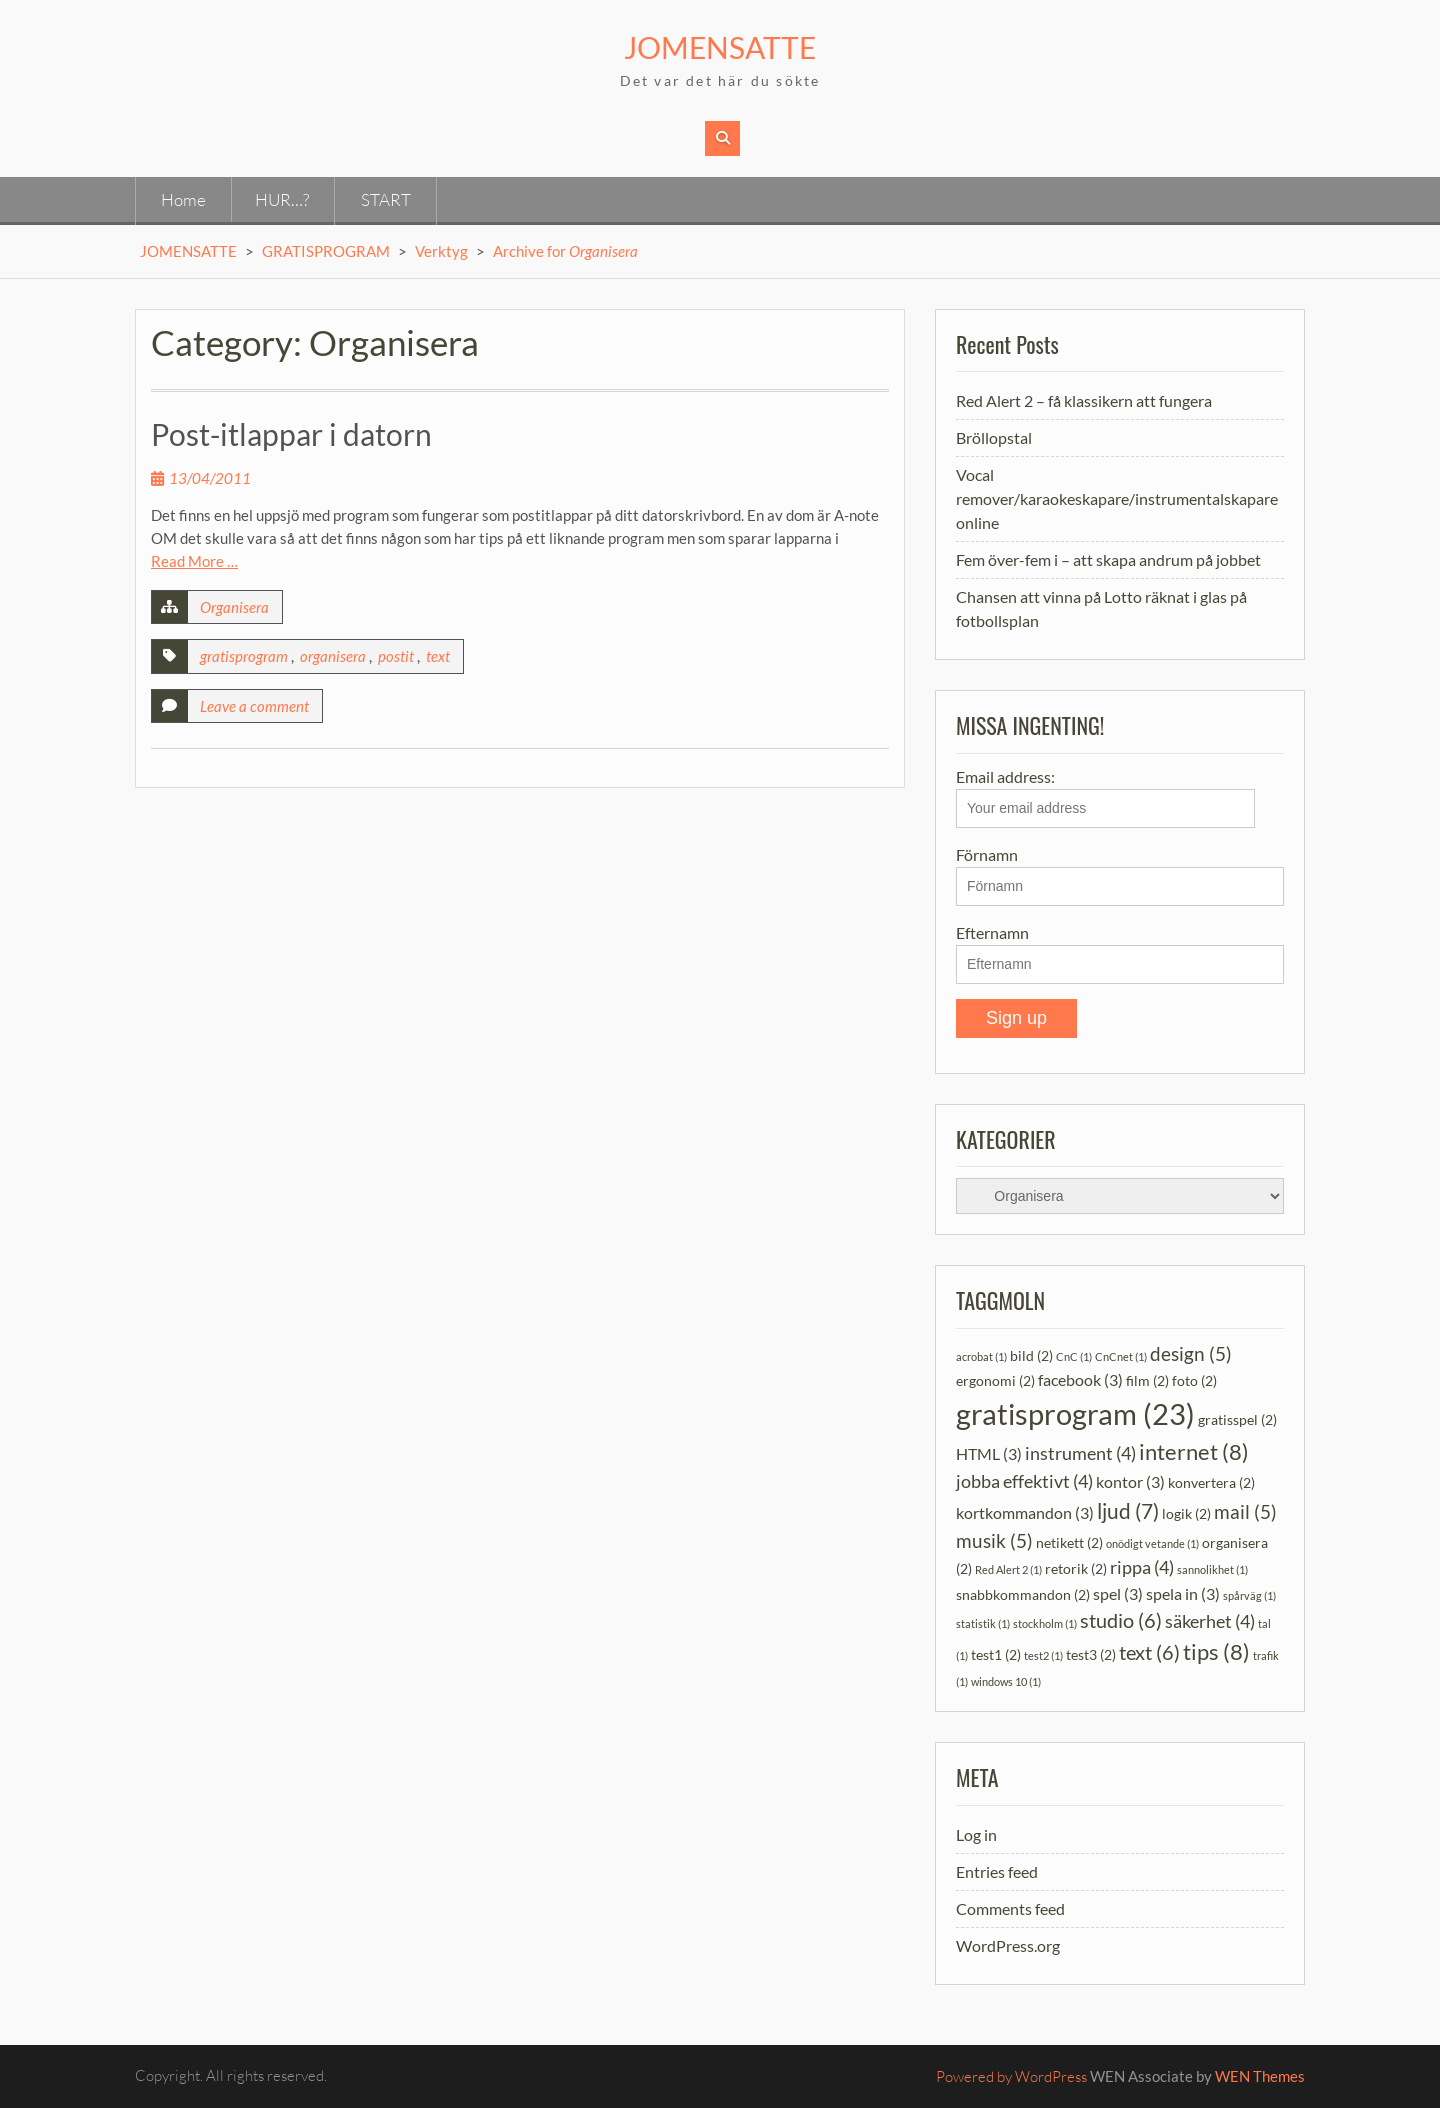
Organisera (234, 607)
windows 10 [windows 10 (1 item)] (1006, 1681)
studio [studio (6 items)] (1121, 1620)
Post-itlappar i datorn (291, 434)
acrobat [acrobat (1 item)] (981, 1356)
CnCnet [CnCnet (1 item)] (1121, 1356)
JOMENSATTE (720, 47)
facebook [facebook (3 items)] (1080, 1379)
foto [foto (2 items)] (1194, 1380)
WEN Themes (1260, 2076)
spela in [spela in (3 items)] (1183, 1593)
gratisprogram (244, 656)
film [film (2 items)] (1147, 1380)
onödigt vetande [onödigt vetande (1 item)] (1152, 1543)
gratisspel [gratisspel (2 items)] (1237, 1419)
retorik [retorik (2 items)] (1076, 1568)
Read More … (194, 561)
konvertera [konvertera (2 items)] (1211, 1482)
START (386, 199)
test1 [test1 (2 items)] (996, 1654)
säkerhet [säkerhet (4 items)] (1210, 1621)
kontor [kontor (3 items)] (1130, 1481)
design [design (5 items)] (1191, 1353)
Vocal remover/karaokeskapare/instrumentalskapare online (1117, 498)
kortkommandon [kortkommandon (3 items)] (1025, 1512)
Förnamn (987, 854)
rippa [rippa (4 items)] (1142, 1567)
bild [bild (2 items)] (1031, 1355)
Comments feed (1010, 1908)
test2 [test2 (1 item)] (1043, 1655)
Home (183, 199)
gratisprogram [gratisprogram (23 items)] (1075, 1413)
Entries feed (997, 1871)
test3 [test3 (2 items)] (1091, 1654)
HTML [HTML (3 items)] (989, 1453)
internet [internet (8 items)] (1194, 1451)
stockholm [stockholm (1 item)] (1045, 1623)
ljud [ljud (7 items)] (1128, 1510)
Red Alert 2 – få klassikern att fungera (1084, 400)
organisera (333, 656)
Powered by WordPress (1011, 2076)
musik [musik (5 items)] (994, 1540)
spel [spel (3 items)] (1118, 1593)
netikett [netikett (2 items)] (1069, 1542)
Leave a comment (254, 706)
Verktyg (441, 251)
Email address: (1105, 797)
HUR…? (282, 199)
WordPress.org (1008, 1945)
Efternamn (992, 932)
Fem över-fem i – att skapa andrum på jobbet (1108, 559)
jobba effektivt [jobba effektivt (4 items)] (1024, 1481)
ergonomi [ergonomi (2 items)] (995, 1380)
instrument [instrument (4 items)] (1080, 1453)
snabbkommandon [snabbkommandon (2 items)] (1023, 1594)
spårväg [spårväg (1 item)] (1249, 1595)
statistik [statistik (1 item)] (983, 1623)
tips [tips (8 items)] (1216, 1651)
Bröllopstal (994, 437)
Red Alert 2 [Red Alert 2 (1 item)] (1008, 1569)
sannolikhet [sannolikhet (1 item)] (1212, 1569)
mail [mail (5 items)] (1245, 1511)
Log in (976, 1834)
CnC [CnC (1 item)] (1074, 1356)
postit (396, 656)
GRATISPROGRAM (326, 251)
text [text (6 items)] (1149, 1652)
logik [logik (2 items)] (1186, 1513)
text (438, 656)
